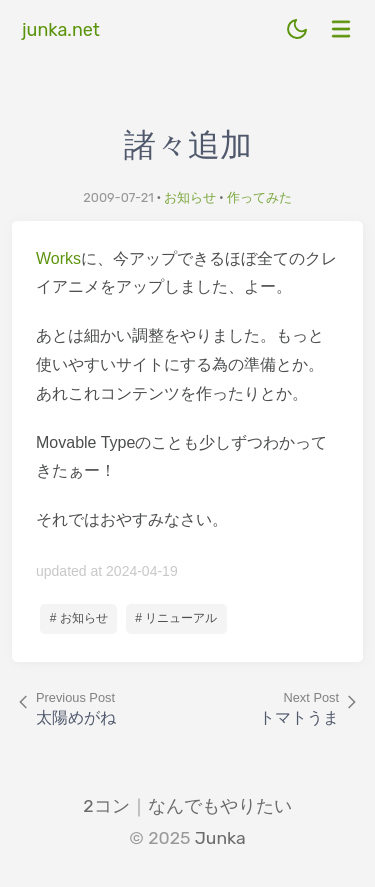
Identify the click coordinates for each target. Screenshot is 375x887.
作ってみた (259, 197)
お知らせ (190, 197)
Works (58, 258)
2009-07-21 (118, 197)
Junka (220, 838)
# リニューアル (176, 618)
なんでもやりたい (220, 806)
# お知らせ (79, 618)
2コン (106, 806)
